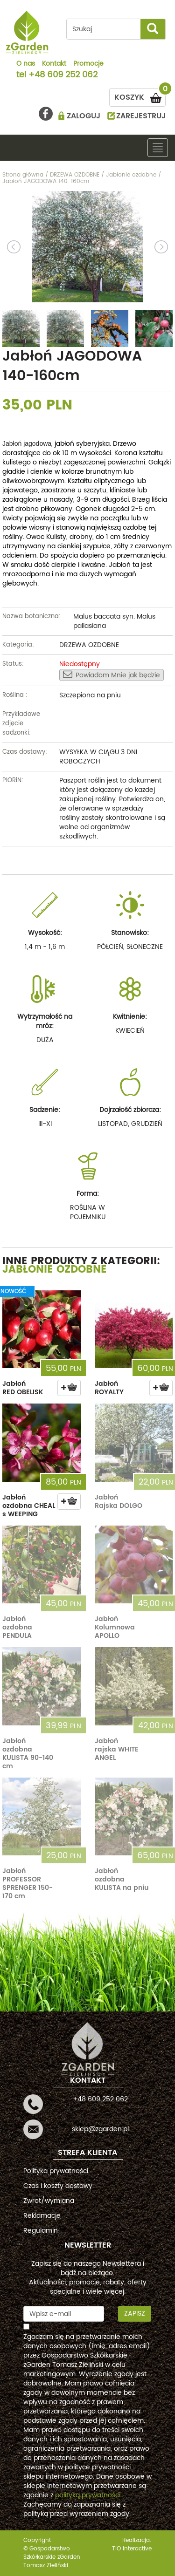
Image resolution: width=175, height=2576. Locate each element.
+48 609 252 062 (63, 75)
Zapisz (134, 2313)
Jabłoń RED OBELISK (22, 1387)
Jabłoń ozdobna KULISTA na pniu (121, 1879)
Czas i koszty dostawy (57, 2186)
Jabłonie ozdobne (54, 1269)
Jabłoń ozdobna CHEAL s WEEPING (28, 1506)
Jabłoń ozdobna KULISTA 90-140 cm (27, 1754)
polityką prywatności (87, 2495)
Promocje (88, 64)
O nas (25, 64)
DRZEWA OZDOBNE (89, 645)
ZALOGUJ (83, 116)
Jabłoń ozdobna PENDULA (17, 1627)
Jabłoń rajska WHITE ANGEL (117, 1749)
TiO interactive (132, 2548)
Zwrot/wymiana (48, 2200)
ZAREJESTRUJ (141, 116)
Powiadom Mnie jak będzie (111, 675)
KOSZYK (140, 95)
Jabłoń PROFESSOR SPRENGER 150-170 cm (27, 1883)
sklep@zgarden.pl (100, 2129)
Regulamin (40, 2230)
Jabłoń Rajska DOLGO (118, 1501)
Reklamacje (42, 2215)
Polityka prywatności (55, 2171)
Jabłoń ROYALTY (109, 1387)
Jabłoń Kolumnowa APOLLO (115, 1627)
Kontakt (54, 64)
